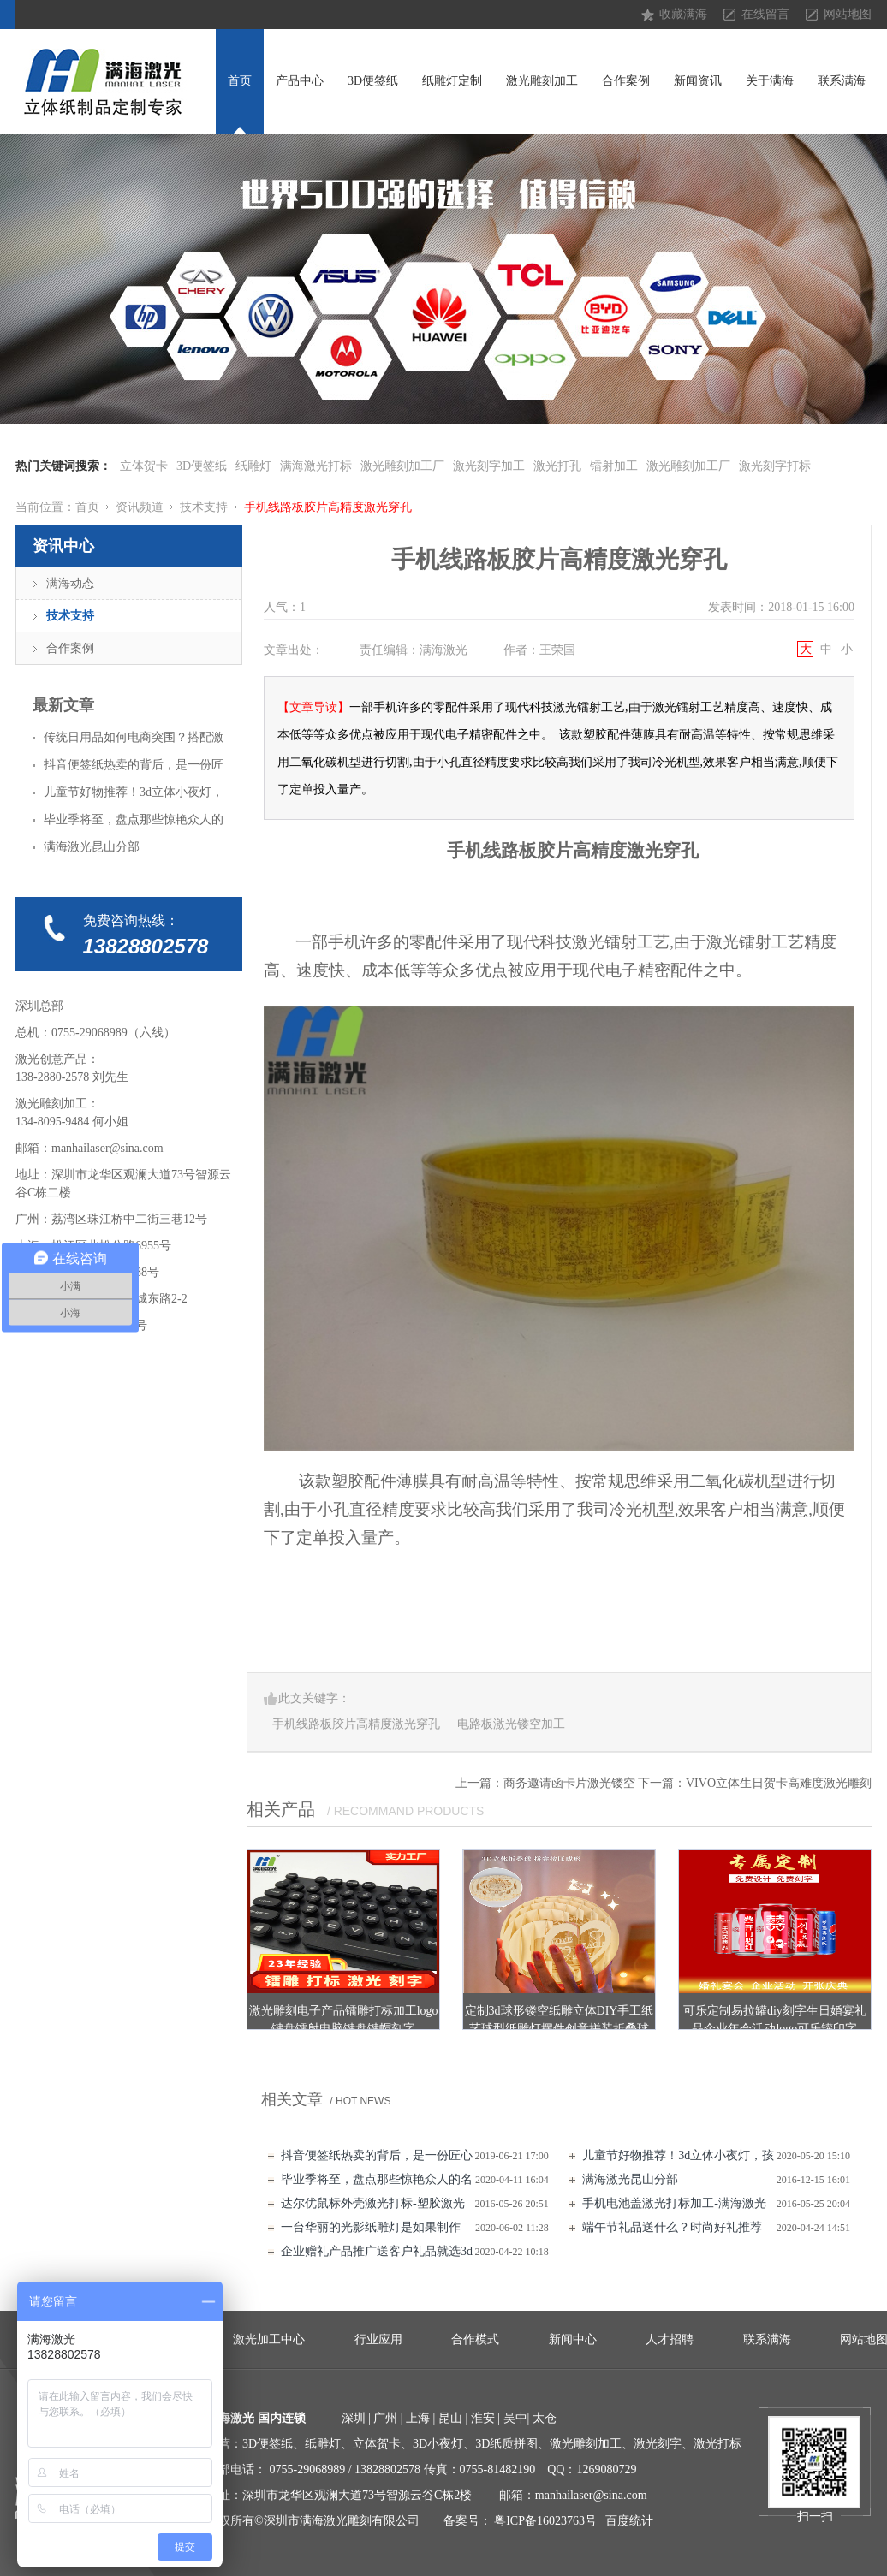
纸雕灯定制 (452, 80)
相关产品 (281, 1809)
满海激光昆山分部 (630, 2179)
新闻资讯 (698, 80)
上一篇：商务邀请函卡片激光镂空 (545, 1783)
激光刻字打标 (775, 466)
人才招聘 (670, 2339)
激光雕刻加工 (542, 80)
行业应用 (378, 2339)
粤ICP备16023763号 (545, 2520)
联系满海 (842, 80)
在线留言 (765, 14)
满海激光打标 (316, 466)
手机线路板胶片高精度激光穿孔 (328, 507)
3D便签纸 (373, 80)
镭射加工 (614, 466)
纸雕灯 (253, 466)
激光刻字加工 (489, 466)
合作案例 (626, 80)
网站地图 (848, 14)
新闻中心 (573, 2339)
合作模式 (475, 2339)
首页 (240, 80)
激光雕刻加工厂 (402, 466)
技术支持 (204, 507)
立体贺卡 (144, 466)
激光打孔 (557, 466)
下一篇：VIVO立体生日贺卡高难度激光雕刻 (755, 1783)
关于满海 (770, 80)
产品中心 (300, 80)
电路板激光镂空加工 (511, 1724)
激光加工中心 (269, 2339)
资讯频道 (140, 507)
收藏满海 (683, 14)
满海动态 (70, 583)
